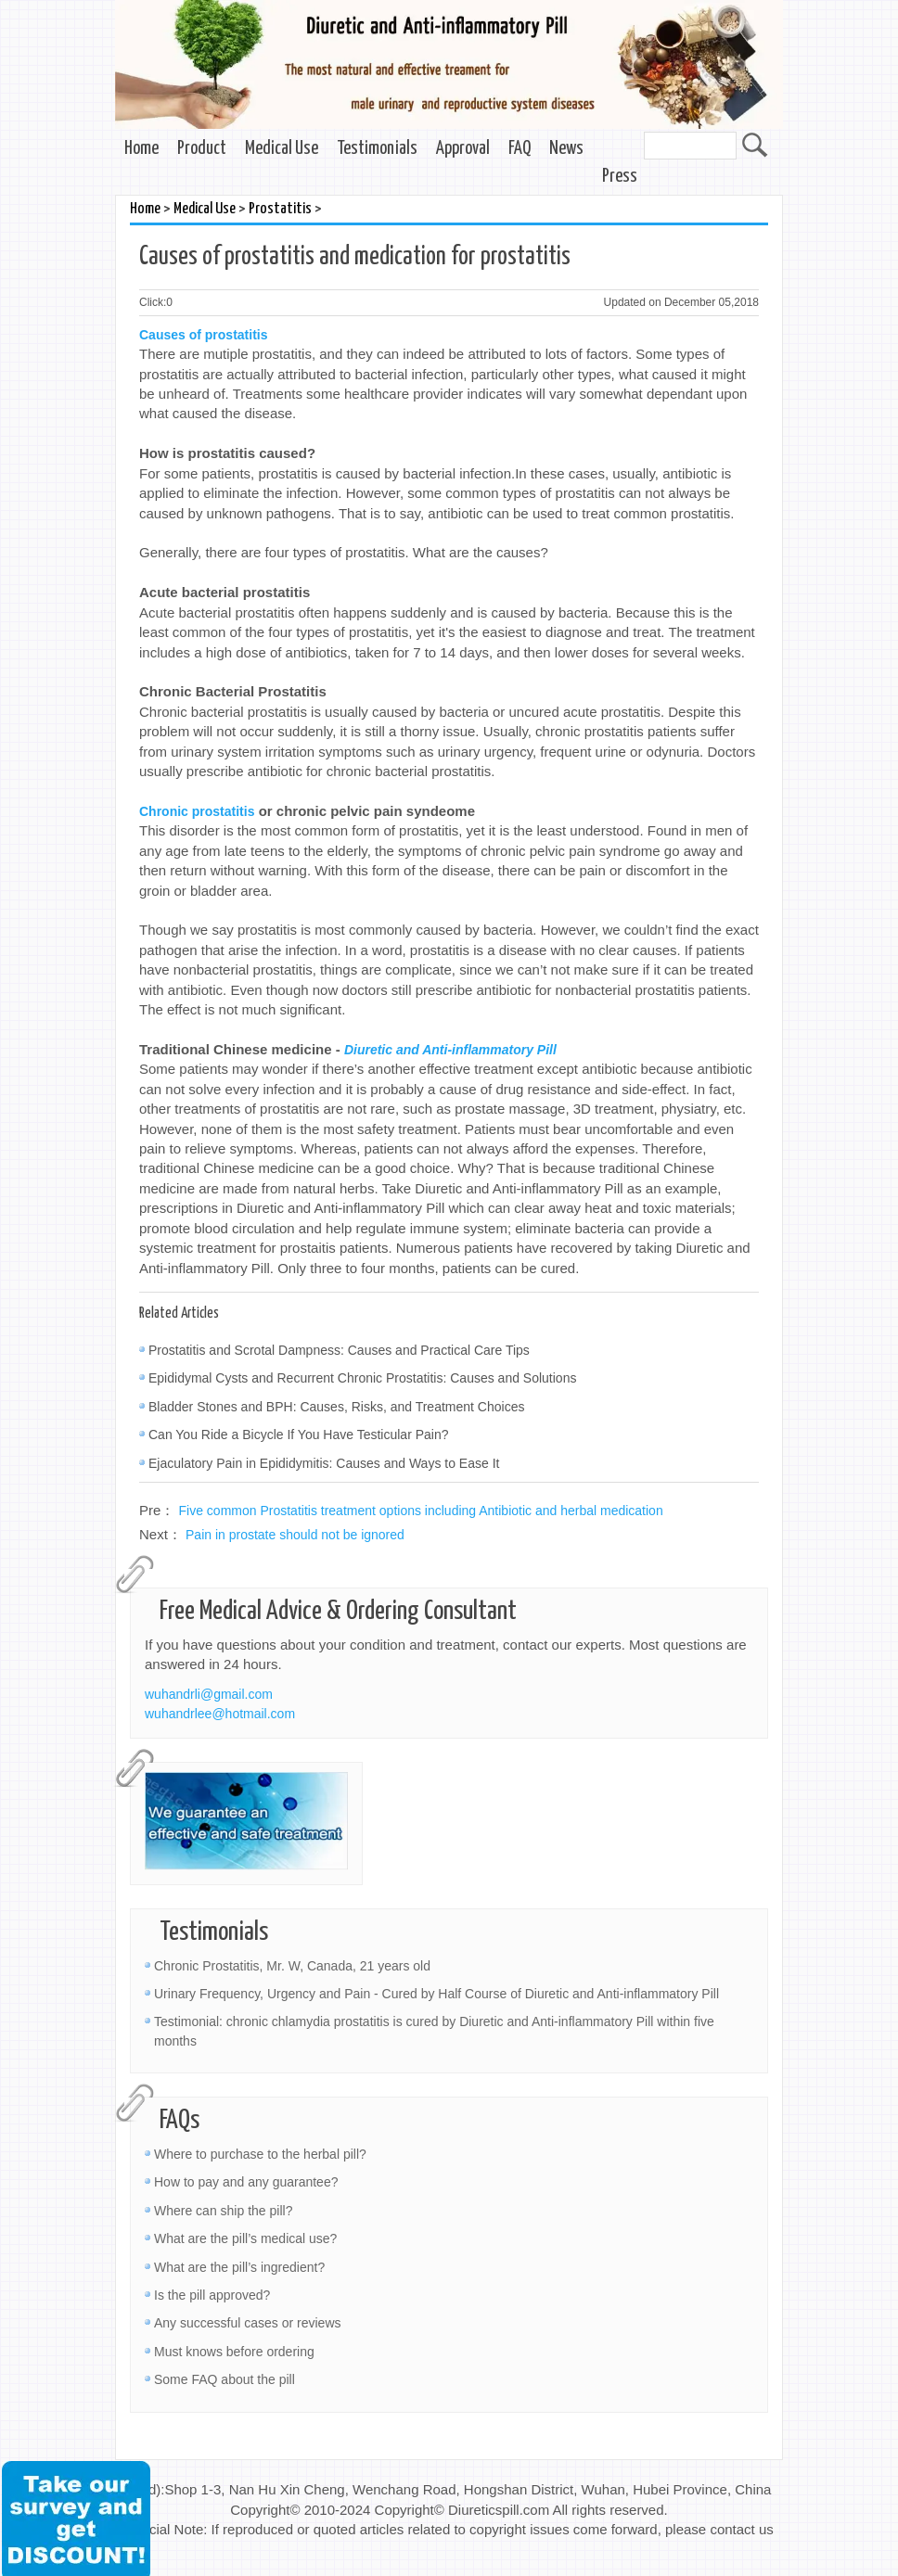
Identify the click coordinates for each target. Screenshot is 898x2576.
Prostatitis (280, 209)
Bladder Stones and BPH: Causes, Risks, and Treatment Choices (336, 1406)
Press (619, 176)
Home (141, 149)
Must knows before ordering (234, 2351)
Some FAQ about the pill (224, 2379)
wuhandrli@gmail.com (209, 1694)
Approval (463, 149)
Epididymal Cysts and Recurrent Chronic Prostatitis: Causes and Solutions (362, 1378)
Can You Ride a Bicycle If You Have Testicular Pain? (298, 1434)
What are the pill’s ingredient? (239, 2267)
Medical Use (281, 149)
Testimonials (377, 149)
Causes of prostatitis (203, 334)
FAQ (519, 149)
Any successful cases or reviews (247, 2322)
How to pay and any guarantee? (246, 2181)
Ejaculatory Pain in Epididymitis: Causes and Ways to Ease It (323, 1463)
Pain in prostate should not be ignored (295, 1534)
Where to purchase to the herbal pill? (260, 2154)
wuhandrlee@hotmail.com (220, 1713)
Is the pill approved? (212, 2295)
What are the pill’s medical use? (245, 2238)
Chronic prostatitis (196, 811)
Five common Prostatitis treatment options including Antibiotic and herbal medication (421, 1510)
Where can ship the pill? (223, 2210)
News (566, 149)
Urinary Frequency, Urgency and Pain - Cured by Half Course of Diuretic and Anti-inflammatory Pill (436, 1993)
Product (201, 149)
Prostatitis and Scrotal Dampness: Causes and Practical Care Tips (339, 1350)
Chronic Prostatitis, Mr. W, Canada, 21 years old (292, 1965)
